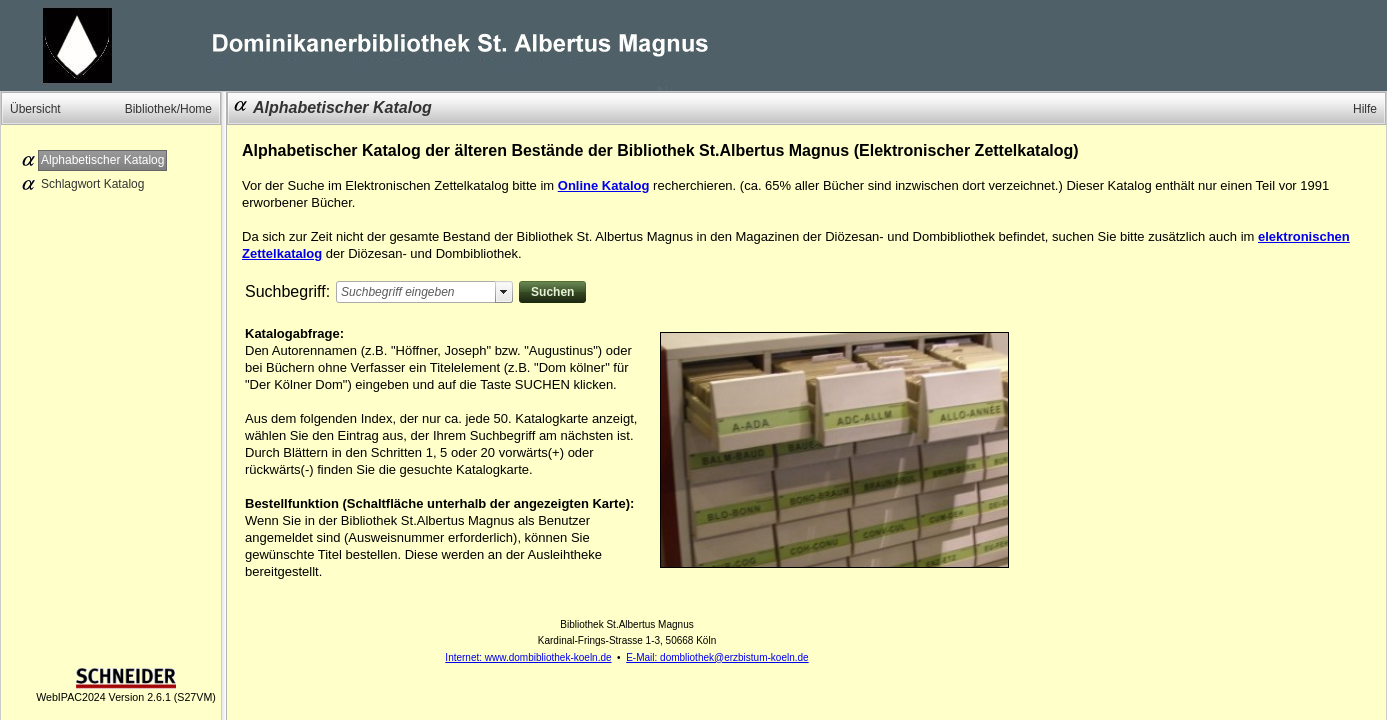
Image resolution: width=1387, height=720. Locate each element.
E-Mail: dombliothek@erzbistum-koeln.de (717, 657)
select (504, 292)
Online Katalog (604, 185)
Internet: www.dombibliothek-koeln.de (528, 657)
